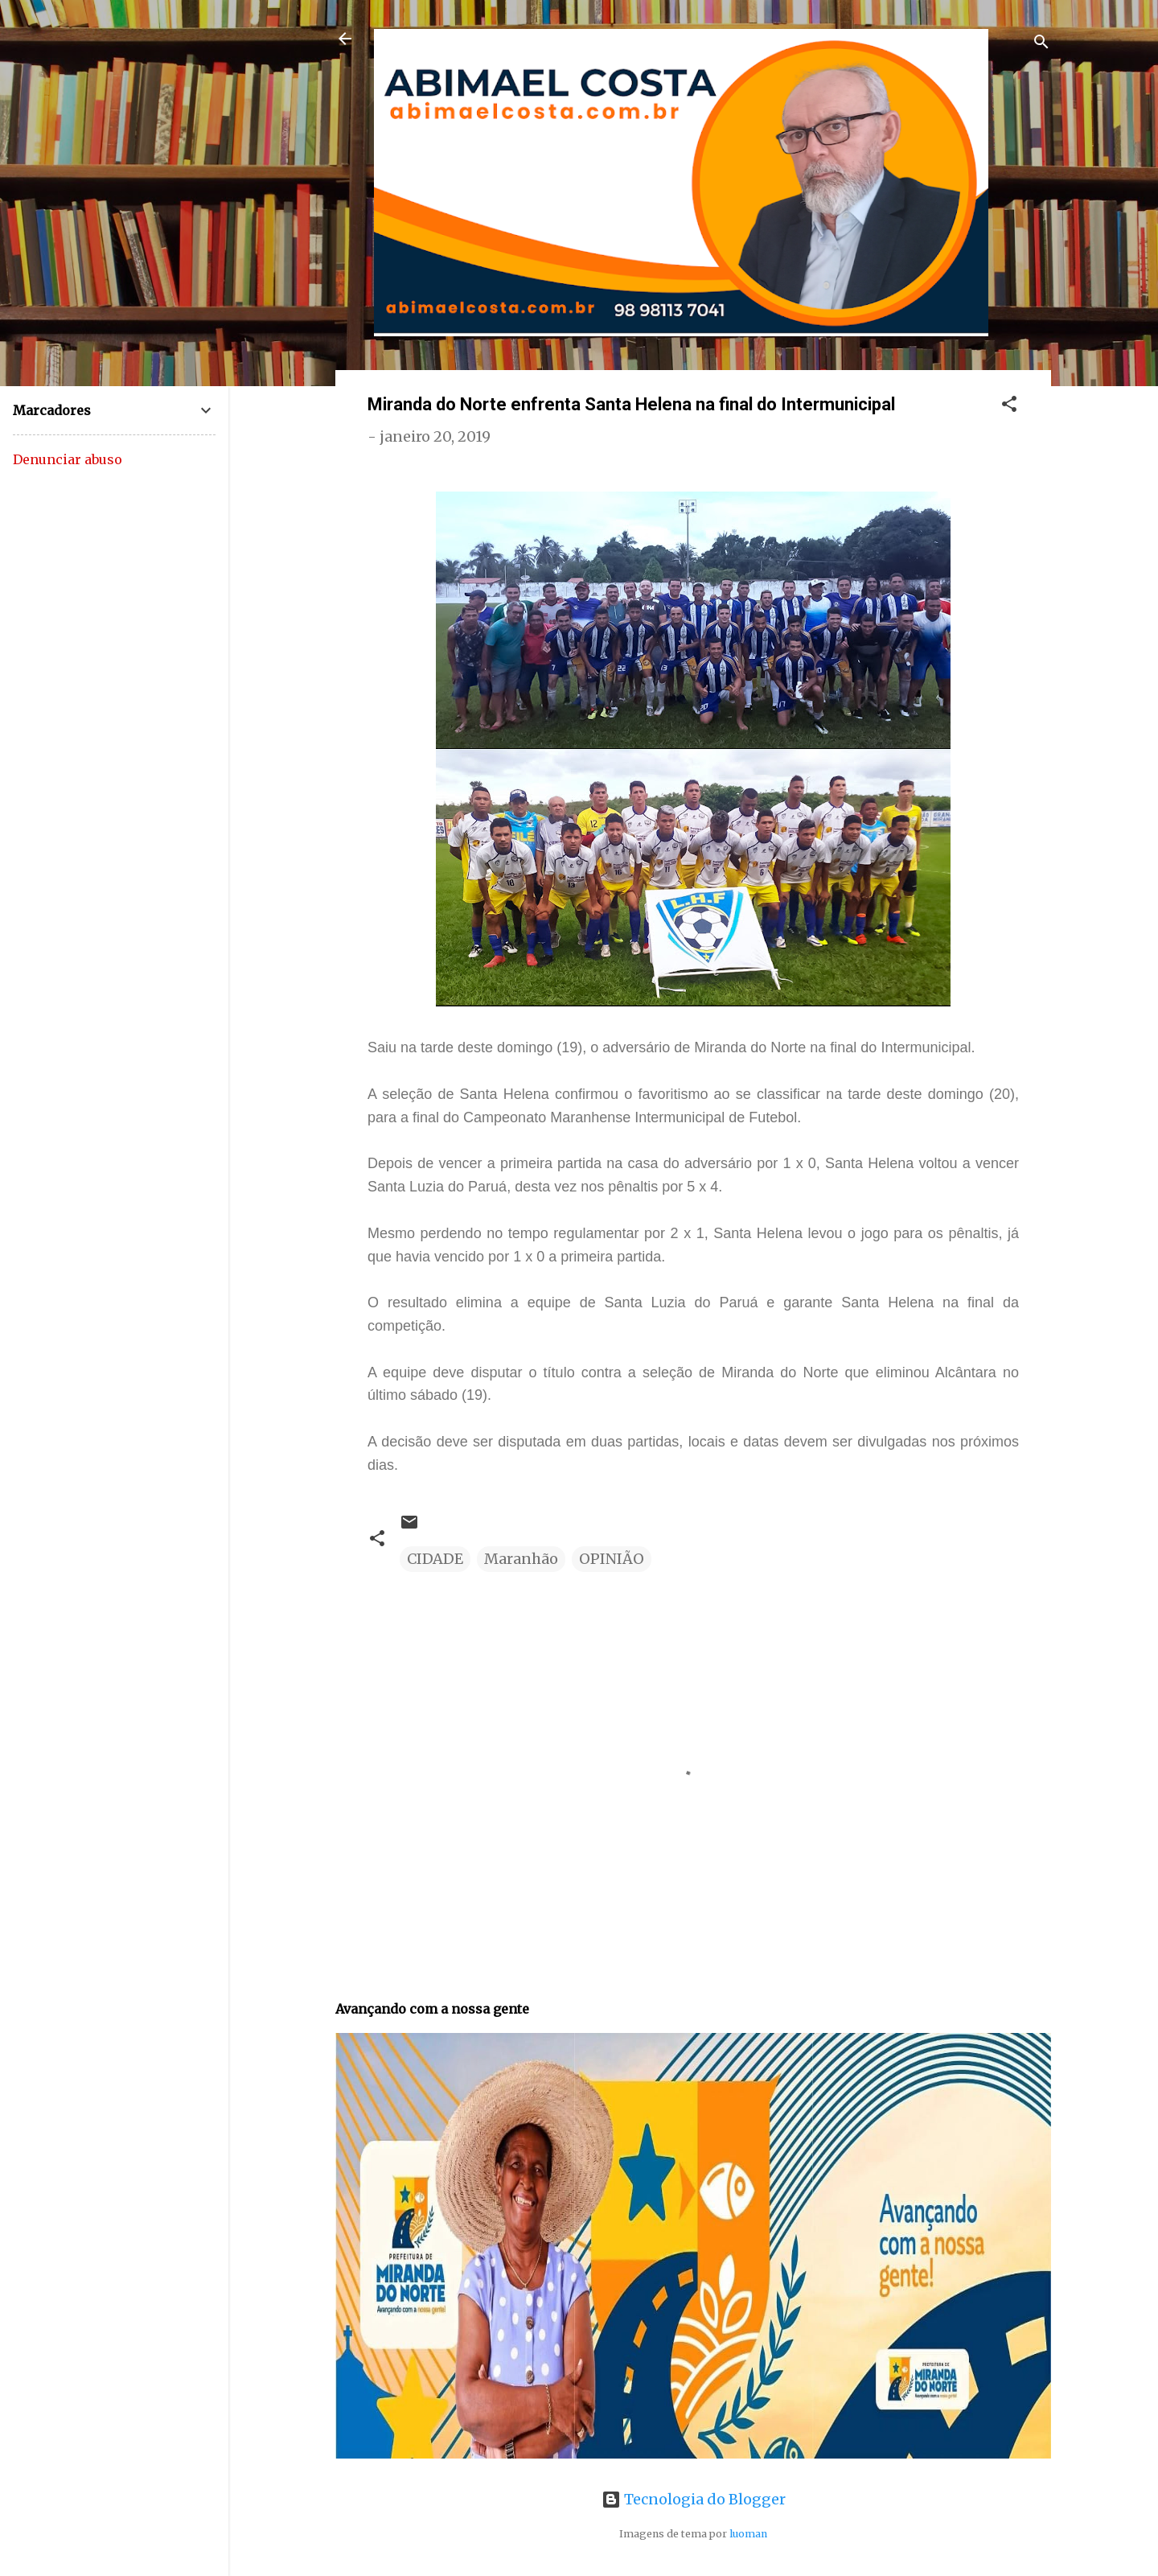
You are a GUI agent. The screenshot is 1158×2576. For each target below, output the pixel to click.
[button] (1009, 406)
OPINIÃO (611, 1558)
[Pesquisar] (1041, 43)
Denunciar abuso (67, 459)
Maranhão (521, 1558)
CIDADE (435, 1558)
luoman (748, 2534)
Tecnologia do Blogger (694, 2499)
